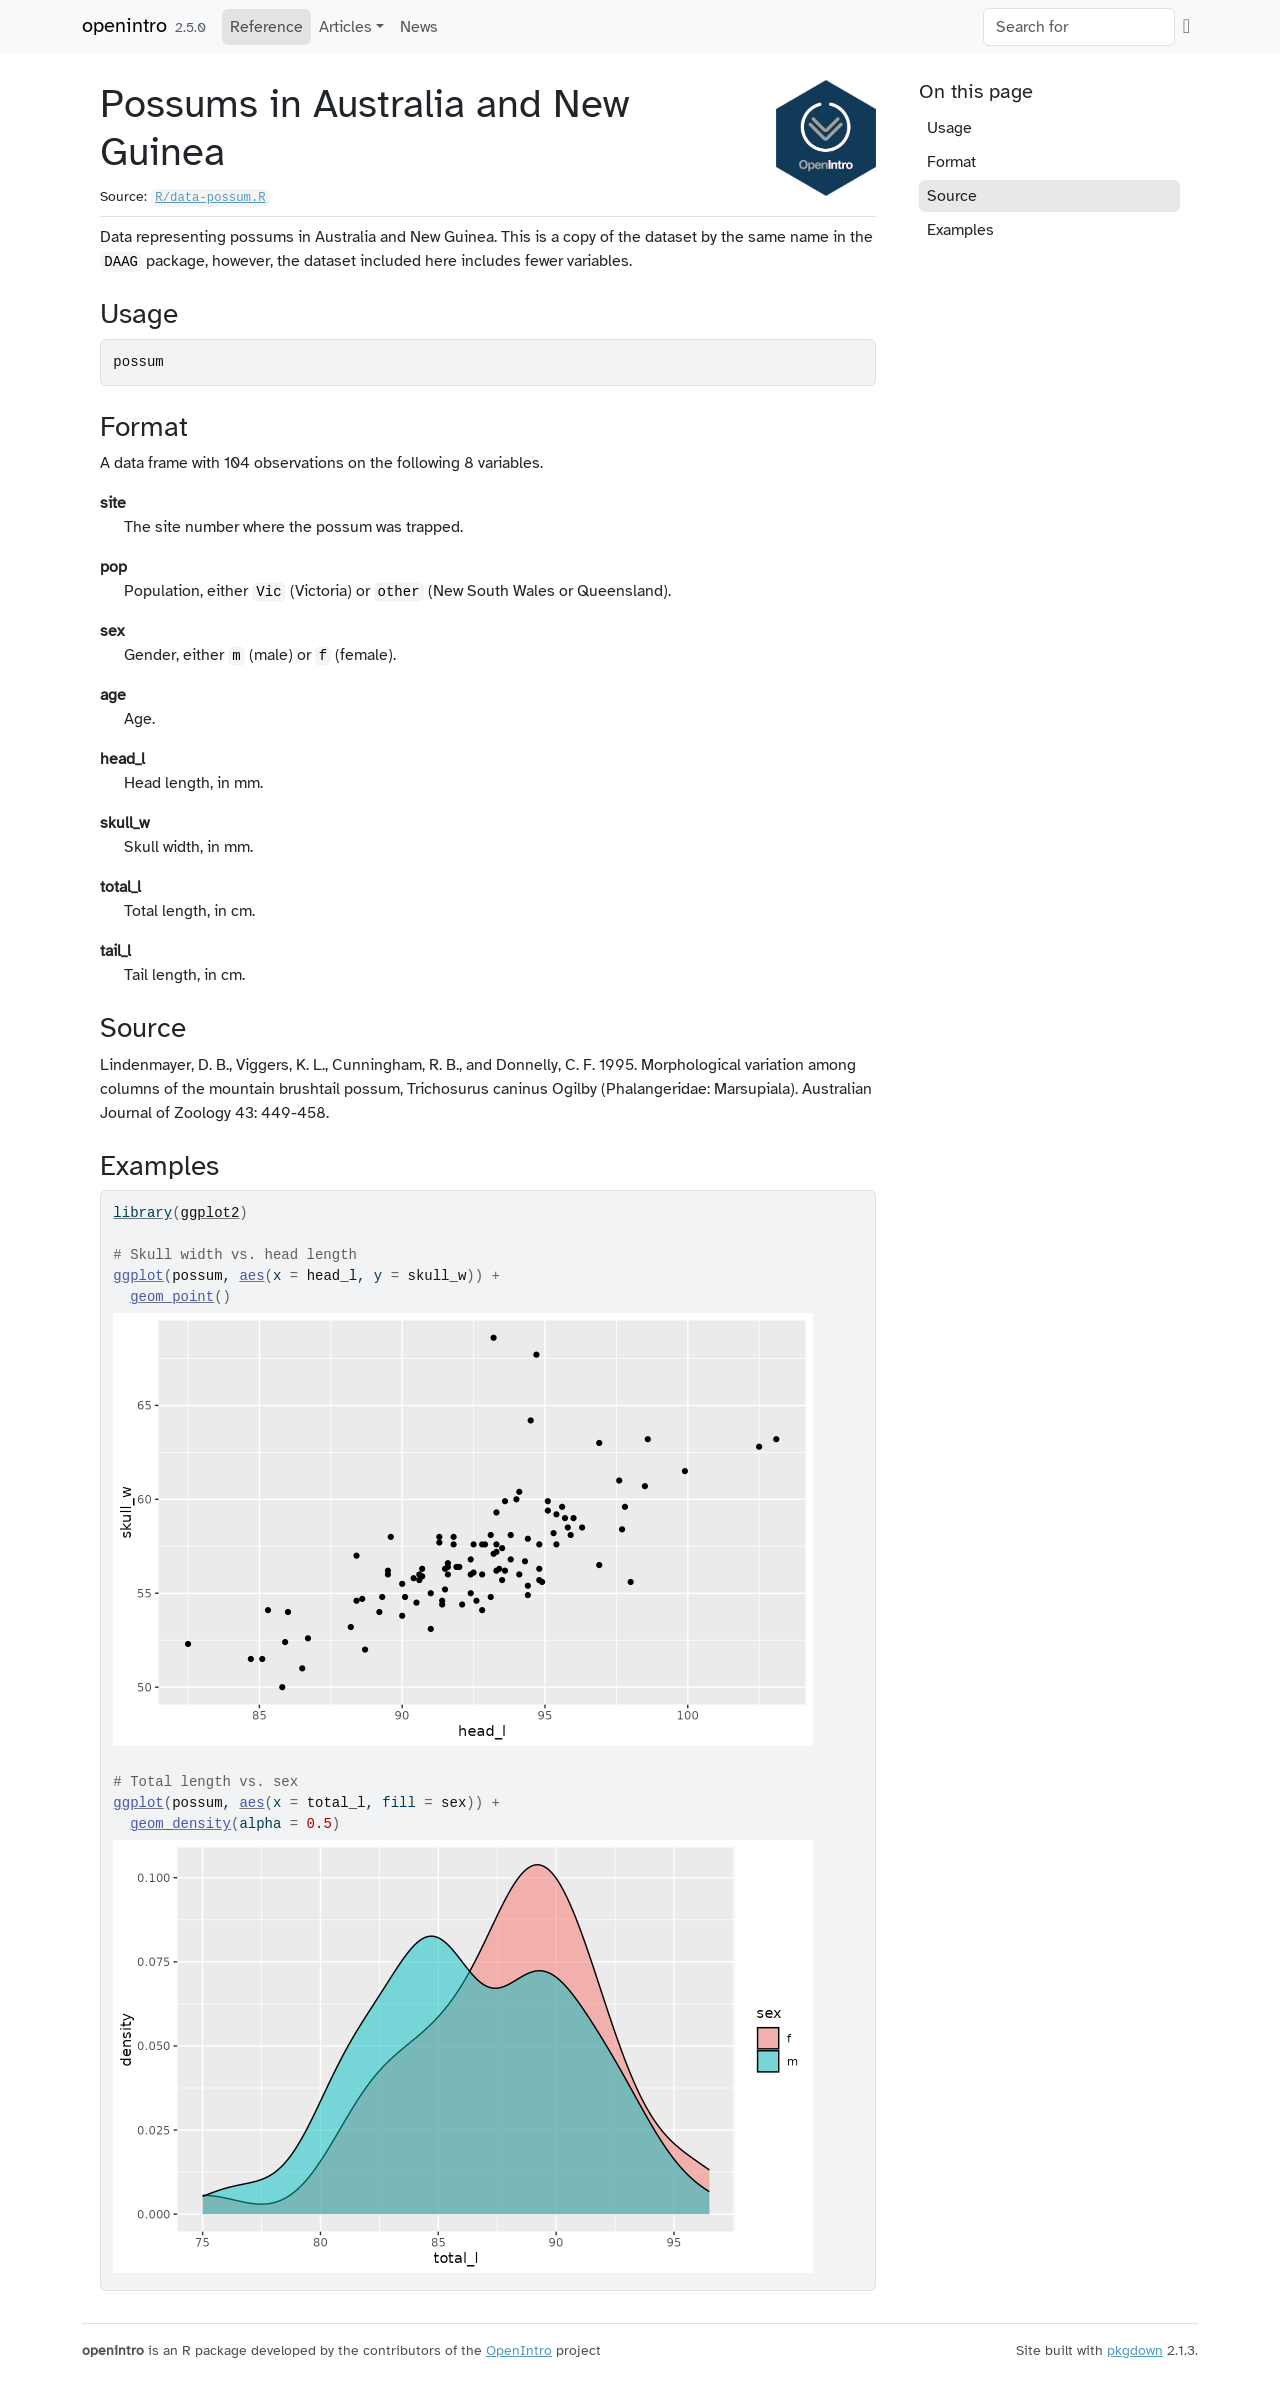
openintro (124, 25)
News (419, 27)
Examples (960, 230)
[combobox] (1079, 27)
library (142, 1213)
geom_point (172, 1297)
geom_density (180, 1824)
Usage (949, 128)
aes (251, 1276)
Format (951, 162)
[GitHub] (1186, 26)
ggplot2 (210, 1213)
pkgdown (1135, 2350)
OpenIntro (519, 2350)
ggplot (138, 1276)
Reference (266, 27)
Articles (345, 27)
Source (952, 196)
